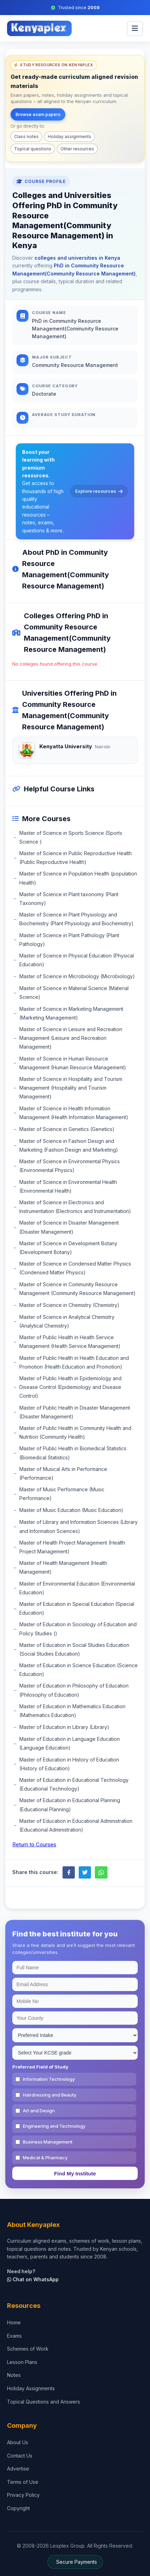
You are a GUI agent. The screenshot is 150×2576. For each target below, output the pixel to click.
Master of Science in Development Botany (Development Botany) (68, 1247)
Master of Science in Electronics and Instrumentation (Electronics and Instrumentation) (75, 1206)
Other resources (77, 148)
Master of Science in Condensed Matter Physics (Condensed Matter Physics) (75, 1268)
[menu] (135, 28)
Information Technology (49, 2079)
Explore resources (99, 491)
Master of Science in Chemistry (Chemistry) (69, 1305)
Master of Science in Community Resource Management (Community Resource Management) (77, 1288)
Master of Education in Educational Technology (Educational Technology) (74, 1784)
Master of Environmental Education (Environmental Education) (77, 1588)
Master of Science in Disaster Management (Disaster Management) (69, 1227)
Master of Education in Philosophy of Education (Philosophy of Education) (74, 1690)
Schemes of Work (27, 2349)
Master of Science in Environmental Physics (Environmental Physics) (69, 1165)
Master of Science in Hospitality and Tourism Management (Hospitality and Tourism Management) (70, 1087)
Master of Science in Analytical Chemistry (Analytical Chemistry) (67, 1321)
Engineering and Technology (54, 2126)
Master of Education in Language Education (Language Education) (69, 1743)
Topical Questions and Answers (43, 2402)
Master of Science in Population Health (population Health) (78, 878)
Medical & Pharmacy (45, 2157)
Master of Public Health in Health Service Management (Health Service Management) (69, 1341)
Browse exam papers (37, 114)
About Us (17, 2442)
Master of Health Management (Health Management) (63, 1567)
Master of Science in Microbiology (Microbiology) (77, 976)
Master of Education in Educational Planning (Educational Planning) (69, 1804)
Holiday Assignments (31, 2388)
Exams (14, 2336)
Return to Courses (34, 1844)
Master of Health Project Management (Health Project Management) (72, 1547)
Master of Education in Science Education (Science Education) (78, 1669)
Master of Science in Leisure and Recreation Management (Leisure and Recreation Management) (70, 1038)
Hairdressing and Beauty (49, 2095)
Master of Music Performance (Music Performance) (61, 1493)
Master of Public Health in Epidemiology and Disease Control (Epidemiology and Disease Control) (70, 1387)
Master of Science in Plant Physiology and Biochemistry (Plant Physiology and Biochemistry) (76, 919)
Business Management (47, 2142)
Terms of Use (22, 2482)
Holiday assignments (69, 136)
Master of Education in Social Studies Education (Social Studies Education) (74, 1649)
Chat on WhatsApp (33, 2279)
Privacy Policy (23, 2495)
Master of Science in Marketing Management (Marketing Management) (71, 1013)
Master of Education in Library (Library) (64, 1727)
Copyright (18, 2508)
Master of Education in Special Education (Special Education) (76, 1608)
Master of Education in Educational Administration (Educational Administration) (75, 1825)
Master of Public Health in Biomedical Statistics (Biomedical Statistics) (72, 1452)
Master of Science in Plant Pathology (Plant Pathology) (69, 939)
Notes (14, 2375)
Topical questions (32, 148)
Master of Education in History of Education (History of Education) (69, 1764)
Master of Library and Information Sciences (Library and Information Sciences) (78, 1526)
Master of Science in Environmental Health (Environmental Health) (68, 1186)
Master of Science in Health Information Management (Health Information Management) (73, 1112)
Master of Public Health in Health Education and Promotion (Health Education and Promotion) (74, 1362)
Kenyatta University (65, 746)
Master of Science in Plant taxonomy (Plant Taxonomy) (68, 898)
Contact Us (19, 2456)
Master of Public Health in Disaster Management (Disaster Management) (74, 1412)
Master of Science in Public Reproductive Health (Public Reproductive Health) (75, 857)
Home (14, 2322)
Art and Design (39, 2110)
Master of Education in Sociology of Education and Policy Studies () (78, 1628)
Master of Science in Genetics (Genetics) (67, 1129)
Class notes (26, 136)
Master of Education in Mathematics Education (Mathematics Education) (72, 1710)
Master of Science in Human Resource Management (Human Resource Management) (72, 1063)
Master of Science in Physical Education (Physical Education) (76, 960)
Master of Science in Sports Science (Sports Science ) (70, 837)
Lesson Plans (22, 2362)
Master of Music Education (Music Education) (71, 1510)
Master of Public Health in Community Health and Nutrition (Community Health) (75, 1432)
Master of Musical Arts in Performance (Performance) (63, 1473)
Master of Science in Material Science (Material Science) (74, 992)
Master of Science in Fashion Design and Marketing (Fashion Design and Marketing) (68, 1145)
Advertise (18, 2469)
